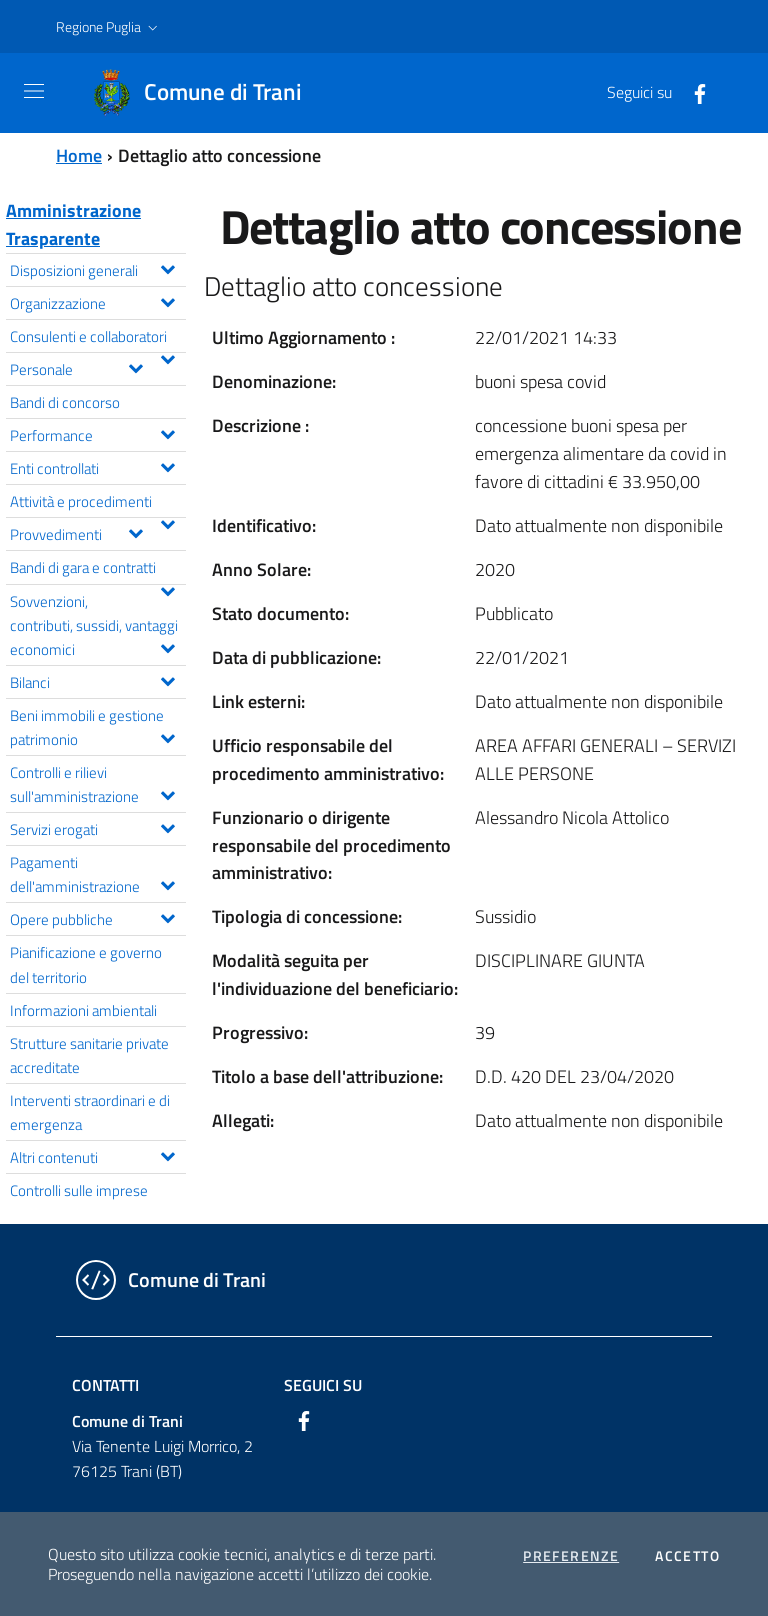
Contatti (105, 1385)
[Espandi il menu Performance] (167, 432)
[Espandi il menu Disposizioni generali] (167, 267)
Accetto (687, 1556)
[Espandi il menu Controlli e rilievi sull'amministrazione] (167, 793)
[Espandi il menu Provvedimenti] (135, 531)
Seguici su (323, 1385)
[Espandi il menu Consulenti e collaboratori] (167, 357)
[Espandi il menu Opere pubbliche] (167, 916)
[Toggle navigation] (34, 91)
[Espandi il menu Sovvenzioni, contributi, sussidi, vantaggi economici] (167, 646)
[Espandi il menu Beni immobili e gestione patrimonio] (167, 736)
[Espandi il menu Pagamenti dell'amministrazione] (167, 883)
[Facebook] (692, 92)
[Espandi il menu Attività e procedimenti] (167, 522)
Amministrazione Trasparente (73, 224)
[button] (109, 27)
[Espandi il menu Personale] (135, 366)
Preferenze (571, 1556)
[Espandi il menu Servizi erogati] (167, 826)
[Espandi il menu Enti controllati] (167, 465)
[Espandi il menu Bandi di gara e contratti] (167, 589)
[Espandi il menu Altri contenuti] (167, 1154)
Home (79, 155)
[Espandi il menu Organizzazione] (167, 300)
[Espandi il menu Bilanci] (167, 679)
